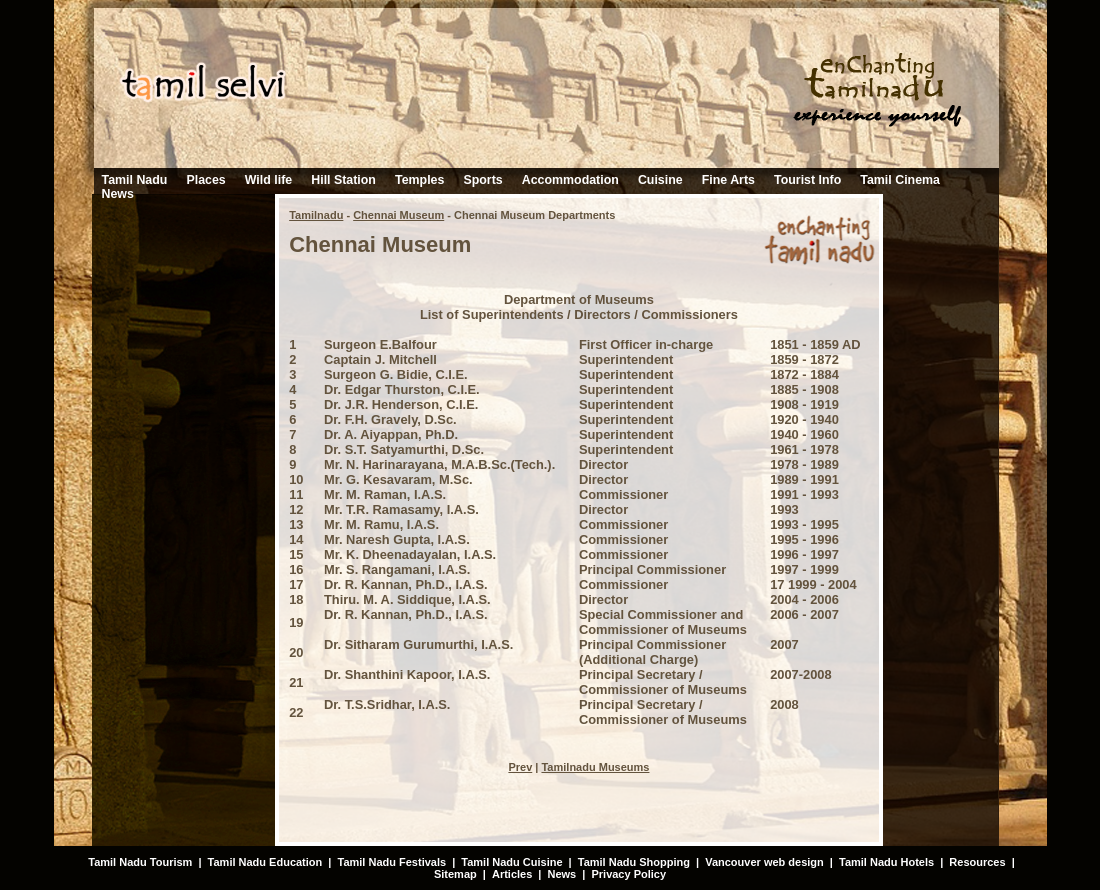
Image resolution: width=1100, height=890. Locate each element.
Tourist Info (807, 180)
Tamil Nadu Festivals (391, 862)
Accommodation (570, 180)
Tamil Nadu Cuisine (510, 862)
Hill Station (343, 180)
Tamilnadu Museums (595, 767)
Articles (512, 874)
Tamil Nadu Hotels (888, 862)
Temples (419, 180)
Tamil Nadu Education (265, 862)
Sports (482, 180)
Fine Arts (728, 180)
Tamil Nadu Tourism (140, 862)
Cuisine (660, 180)
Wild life (268, 180)
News (118, 194)
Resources (977, 862)
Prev (520, 767)
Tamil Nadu (135, 180)
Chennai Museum (398, 215)
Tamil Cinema (900, 180)
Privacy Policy (628, 874)
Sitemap (455, 874)
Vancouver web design (764, 862)
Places (205, 180)
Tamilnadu (316, 215)
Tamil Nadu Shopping (634, 862)
